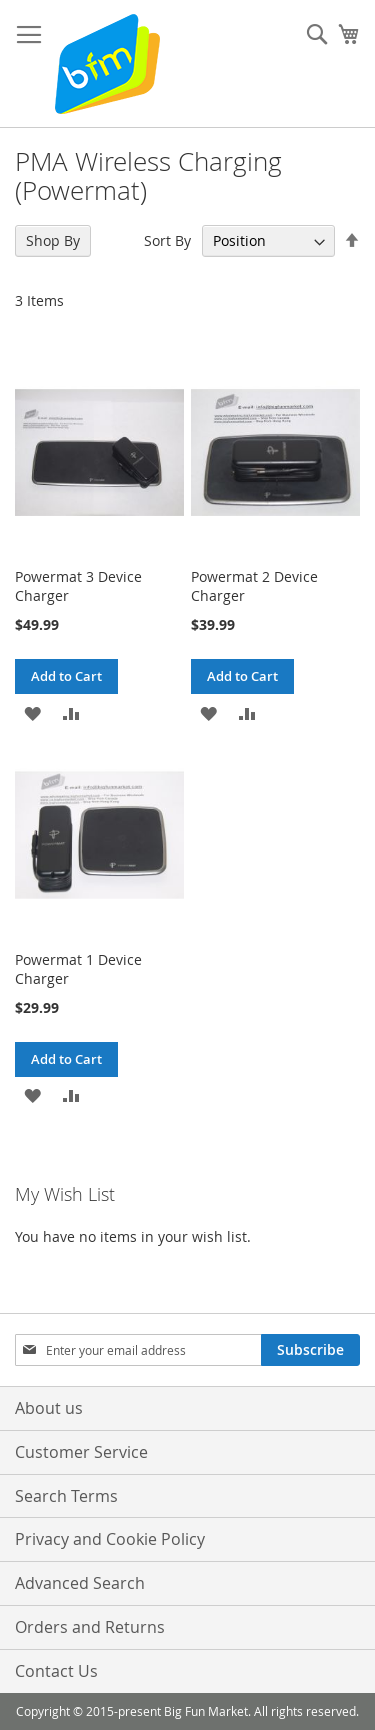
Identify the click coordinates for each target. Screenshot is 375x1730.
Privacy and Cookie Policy (110, 1539)
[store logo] (107, 64)
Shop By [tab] (53, 240)
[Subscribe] (310, 1350)
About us (49, 1408)
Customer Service (81, 1452)
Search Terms (66, 1496)
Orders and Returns (90, 1627)
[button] (32, 711)
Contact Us (56, 1671)
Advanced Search (80, 1583)
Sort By (167, 240)
